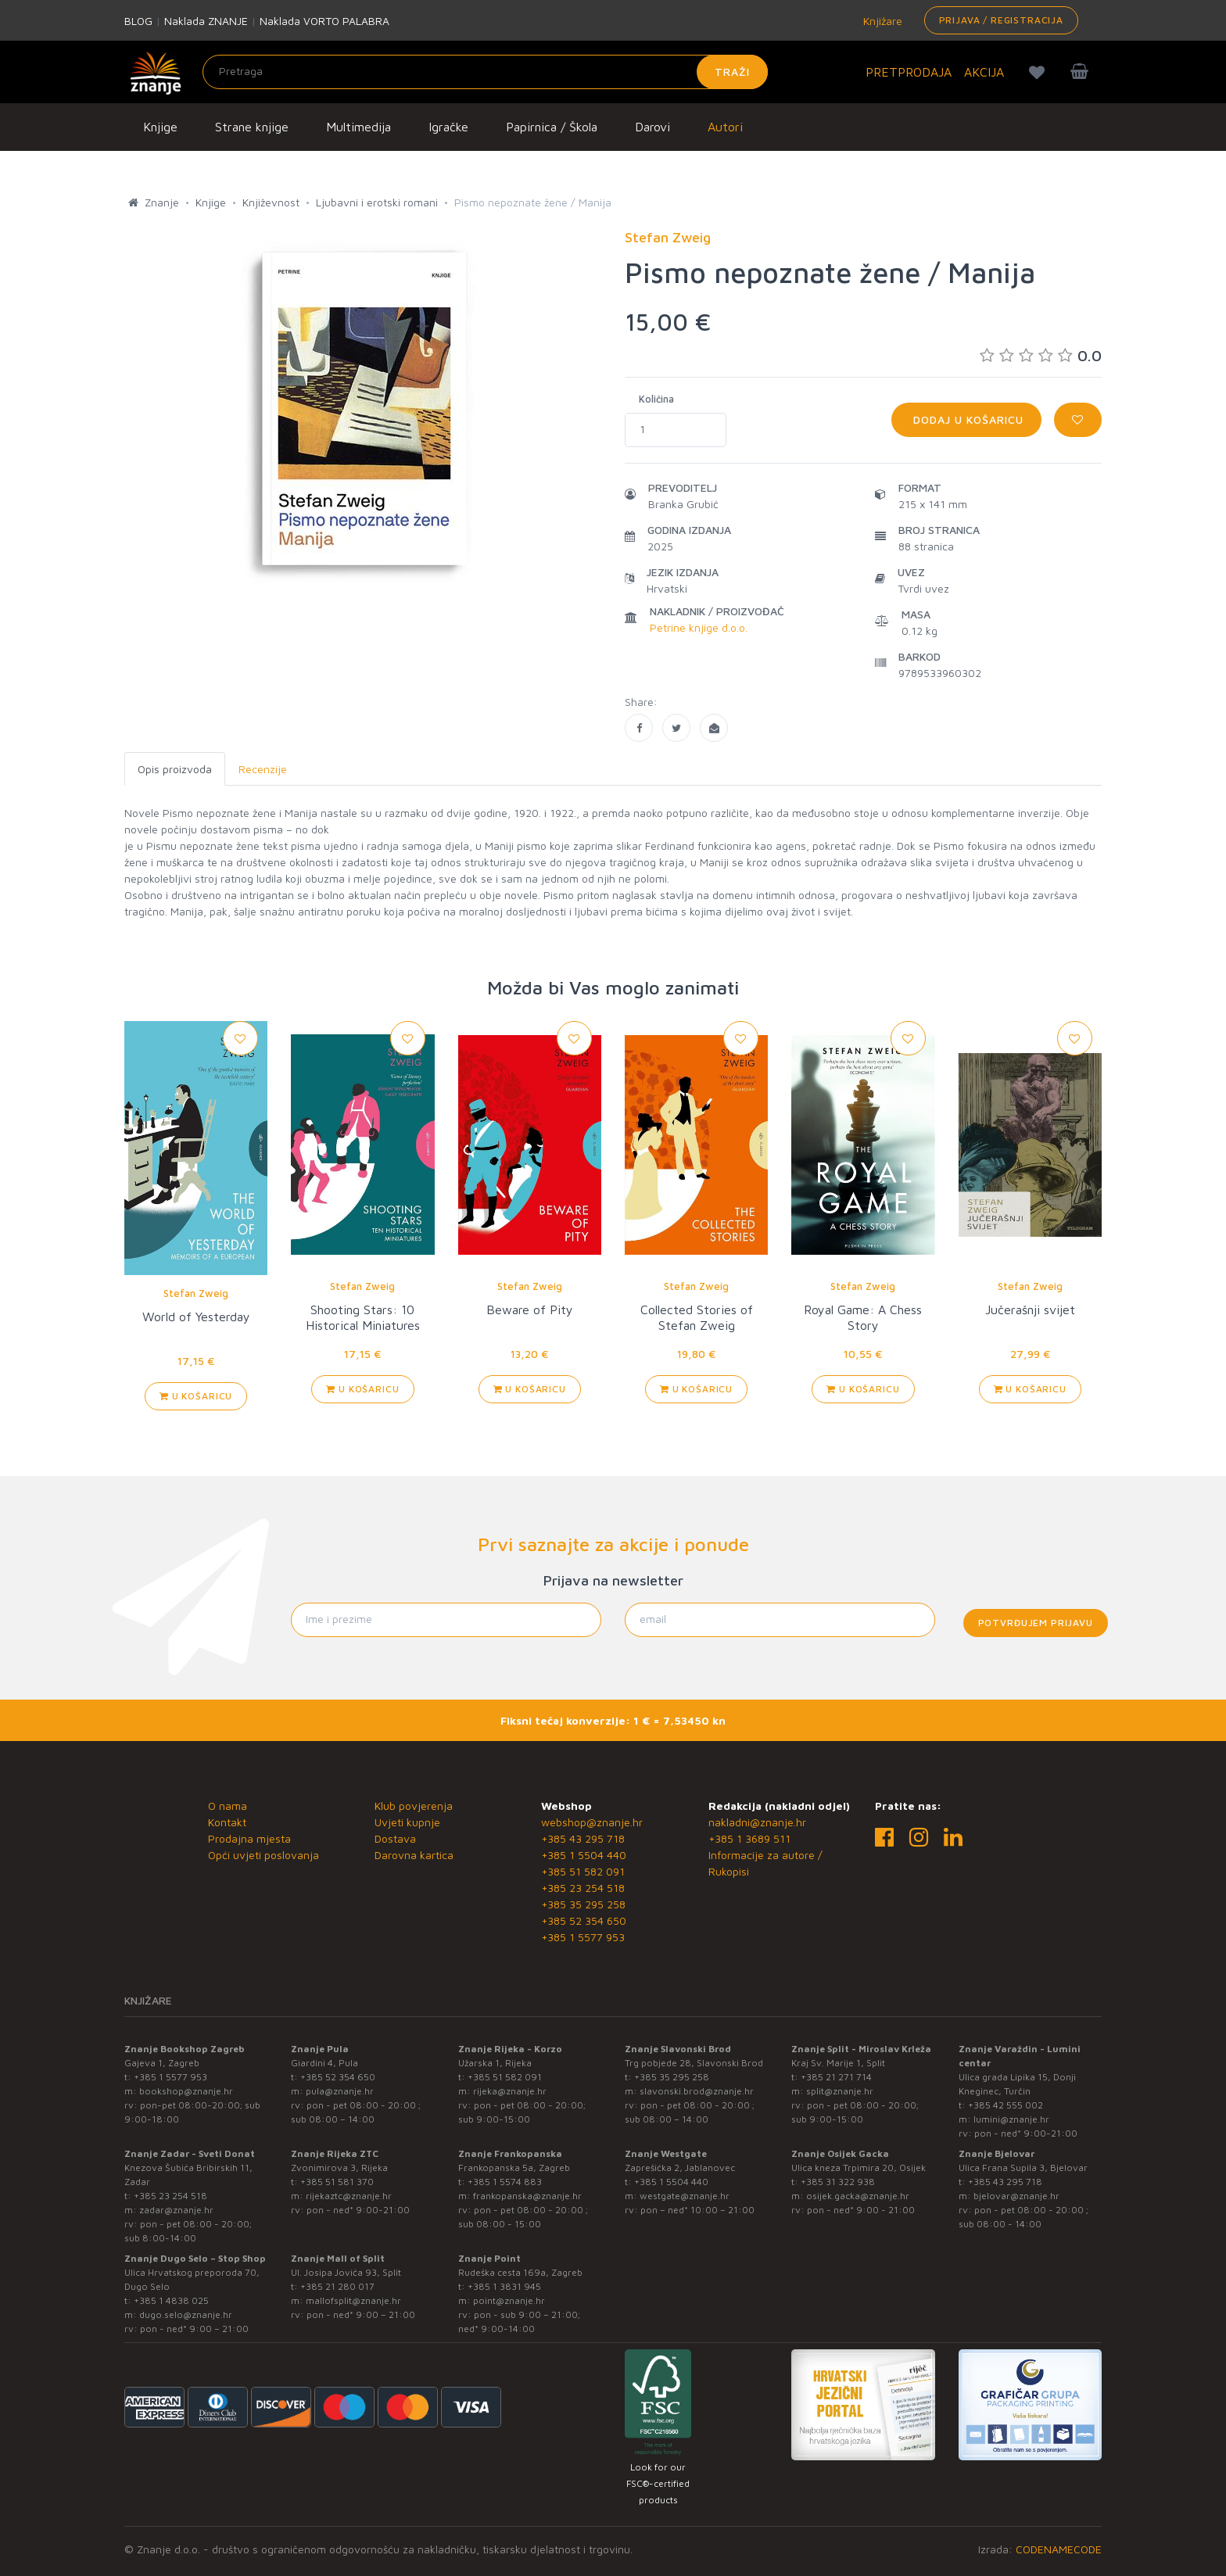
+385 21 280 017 (337, 2286)
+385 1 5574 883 (505, 2181)
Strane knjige (252, 127)
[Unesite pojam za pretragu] (485, 72)
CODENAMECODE (1059, 2549)
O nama (227, 1805)
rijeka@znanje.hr (510, 2091)
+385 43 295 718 (583, 1838)
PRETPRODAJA (909, 72)
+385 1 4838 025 (171, 2300)
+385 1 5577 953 (583, 1937)
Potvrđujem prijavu (1035, 1622)
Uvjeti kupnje (407, 1822)
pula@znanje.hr (340, 2091)
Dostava (395, 1838)
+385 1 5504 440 (583, 1854)
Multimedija (358, 127)
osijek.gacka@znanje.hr (857, 2196)
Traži (732, 71)
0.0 (1041, 355)
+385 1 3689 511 (749, 1838)
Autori (725, 127)
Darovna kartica (414, 1854)
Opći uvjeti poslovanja (263, 1854)
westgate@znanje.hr (685, 2196)
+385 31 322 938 (838, 2181)
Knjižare (881, 20)
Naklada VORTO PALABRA (324, 20)
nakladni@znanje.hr (757, 1822)
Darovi (652, 127)
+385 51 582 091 (583, 1871)
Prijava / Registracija (1001, 20)
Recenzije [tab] (262, 769)
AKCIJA (984, 72)
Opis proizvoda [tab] (175, 769)
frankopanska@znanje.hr (527, 2196)
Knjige (160, 127)
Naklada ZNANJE (206, 20)
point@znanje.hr (509, 2300)
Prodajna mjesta (249, 1838)
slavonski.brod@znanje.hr (697, 2091)
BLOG (138, 20)
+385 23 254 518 (583, 1887)
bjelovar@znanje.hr (1016, 2196)
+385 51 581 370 (337, 2181)
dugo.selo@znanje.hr (185, 2314)
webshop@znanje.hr (592, 1822)
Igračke (448, 127)
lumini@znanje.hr (1011, 2119)
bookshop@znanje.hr (186, 2091)
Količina (656, 398)
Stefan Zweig (195, 1293)
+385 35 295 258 (583, 1904)
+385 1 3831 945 (504, 2286)
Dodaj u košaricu (966, 419)
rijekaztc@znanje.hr (349, 2196)
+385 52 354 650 (583, 1920)
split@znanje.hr (839, 2091)
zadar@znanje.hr (176, 2210)
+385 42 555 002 (1005, 2105)
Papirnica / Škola (551, 127)
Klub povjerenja (414, 1805)
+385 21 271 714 (836, 2077)
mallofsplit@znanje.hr (353, 2300)
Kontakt (227, 1822)
